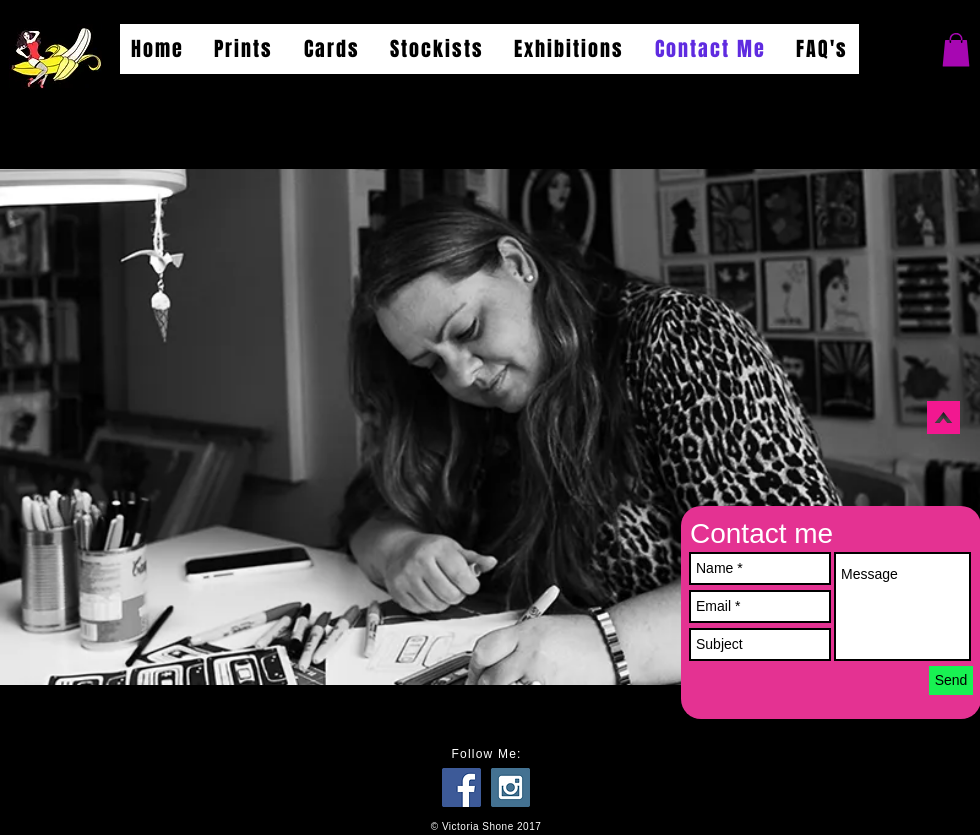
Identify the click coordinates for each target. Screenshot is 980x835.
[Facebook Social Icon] (461, 787)
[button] (956, 49)
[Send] (951, 680)
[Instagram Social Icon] (510, 787)
